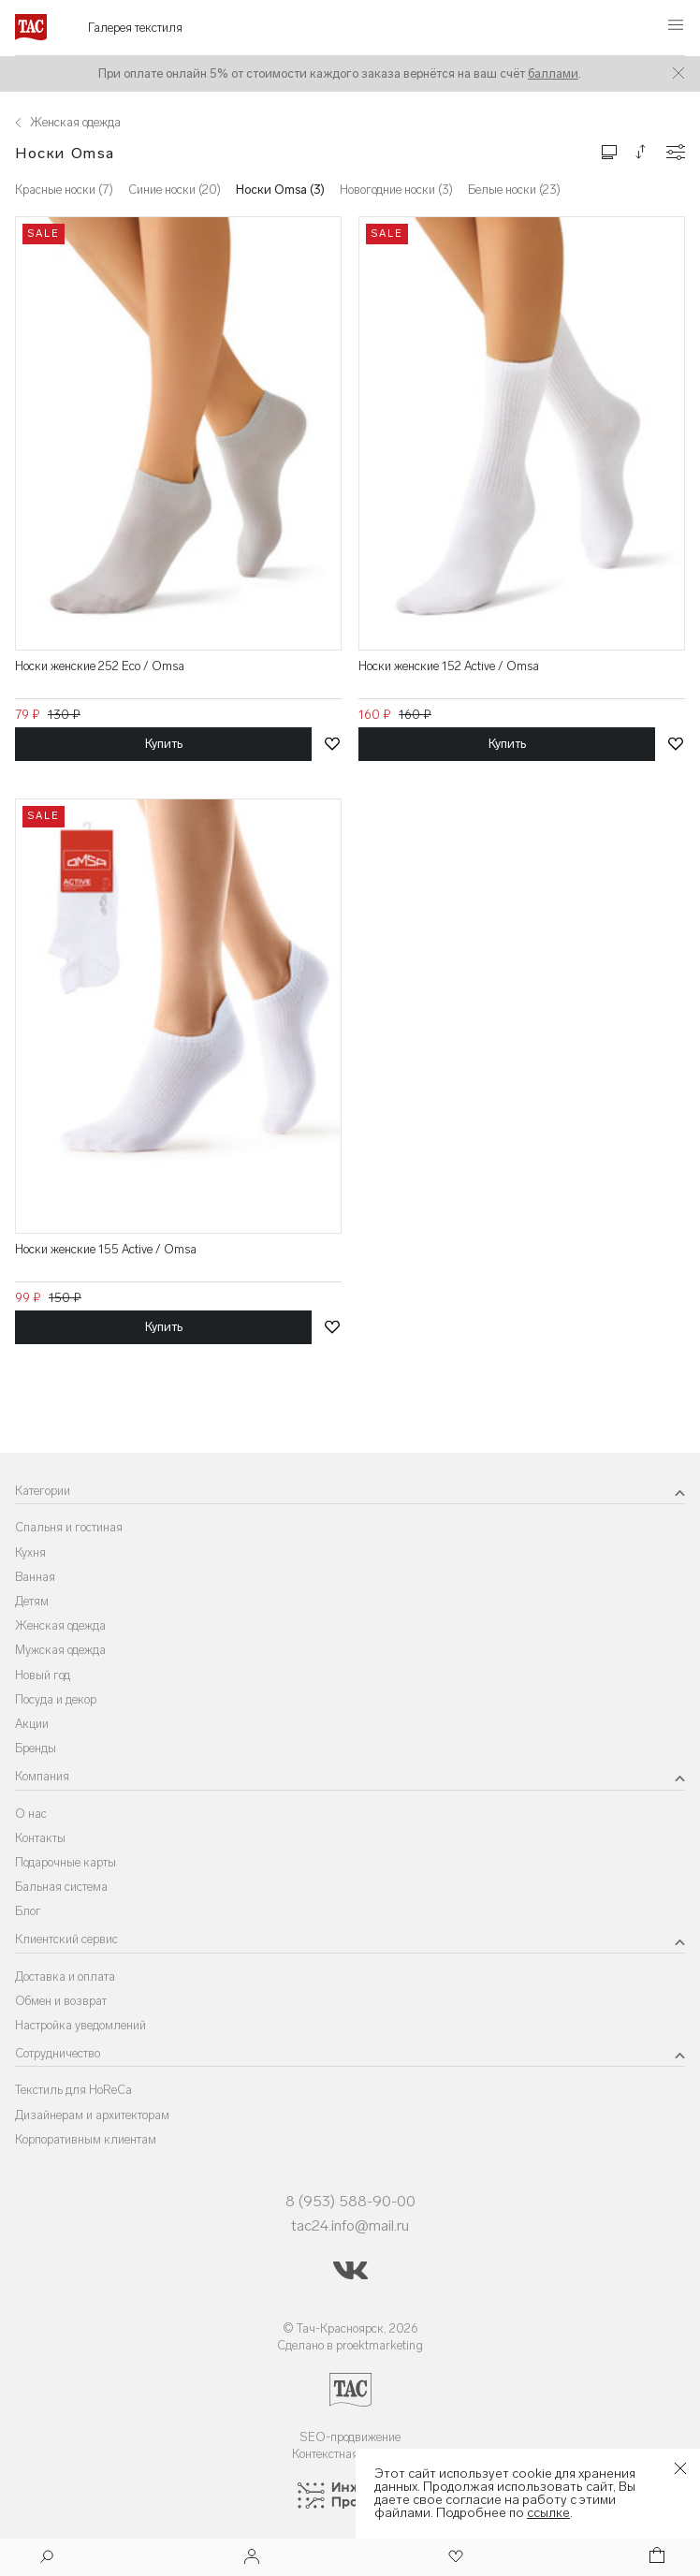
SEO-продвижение (350, 2437)
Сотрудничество (57, 2053)
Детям (32, 1601)
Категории (42, 1491)
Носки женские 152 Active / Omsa (448, 666)
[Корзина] (655, 2557)
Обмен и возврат (61, 2001)
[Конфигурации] (675, 152)
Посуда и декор (55, 1699)
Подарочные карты (65, 1862)
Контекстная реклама (350, 2454)
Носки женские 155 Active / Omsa (106, 1249)
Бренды (35, 1748)
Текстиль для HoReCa (73, 2090)
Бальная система (61, 1887)
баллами (553, 73)
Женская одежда (60, 1625)
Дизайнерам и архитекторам (92, 2115)
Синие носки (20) (174, 190)
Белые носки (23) (514, 190)
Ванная (35, 1577)
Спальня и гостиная (69, 1527)
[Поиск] (47, 2558)
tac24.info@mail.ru (350, 2225)
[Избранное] (454, 2557)
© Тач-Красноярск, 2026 (350, 2328)
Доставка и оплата (65, 1976)
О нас (31, 1814)
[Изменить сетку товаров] (609, 151)
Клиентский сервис (66, 1939)
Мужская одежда (60, 1650)
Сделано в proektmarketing (350, 2345)
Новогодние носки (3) (396, 190)
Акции (32, 1724)
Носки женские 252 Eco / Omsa (99, 666)
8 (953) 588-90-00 (350, 2201)
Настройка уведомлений (80, 2025)
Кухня (30, 1552)
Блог (28, 1911)
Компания (42, 1776)
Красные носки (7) (64, 190)
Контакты (40, 1838)
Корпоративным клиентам (85, 2139)
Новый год (42, 1675)
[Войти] (252, 2557)
